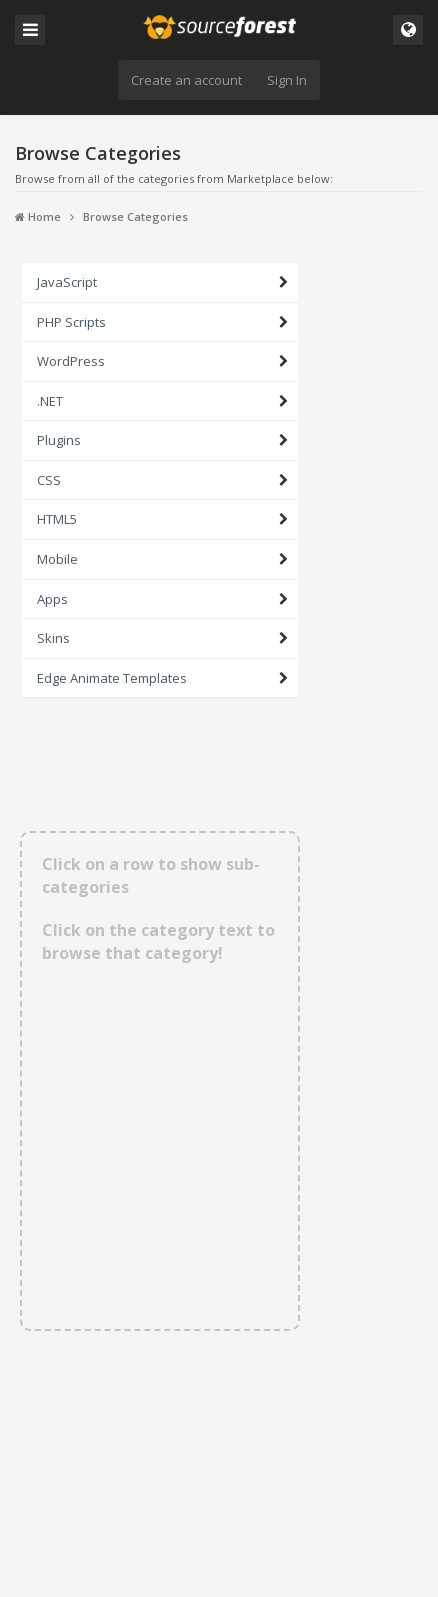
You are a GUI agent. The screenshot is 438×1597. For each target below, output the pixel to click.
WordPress (71, 361)
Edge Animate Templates (112, 678)
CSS (49, 480)
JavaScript (67, 282)
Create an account (186, 80)
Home (38, 216)
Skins (53, 638)
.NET (50, 401)
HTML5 (57, 519)
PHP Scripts (71, 322)
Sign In (287, 80)
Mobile (57, 559)
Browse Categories (135, 216)
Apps (52, 599)
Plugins (59, 440)
